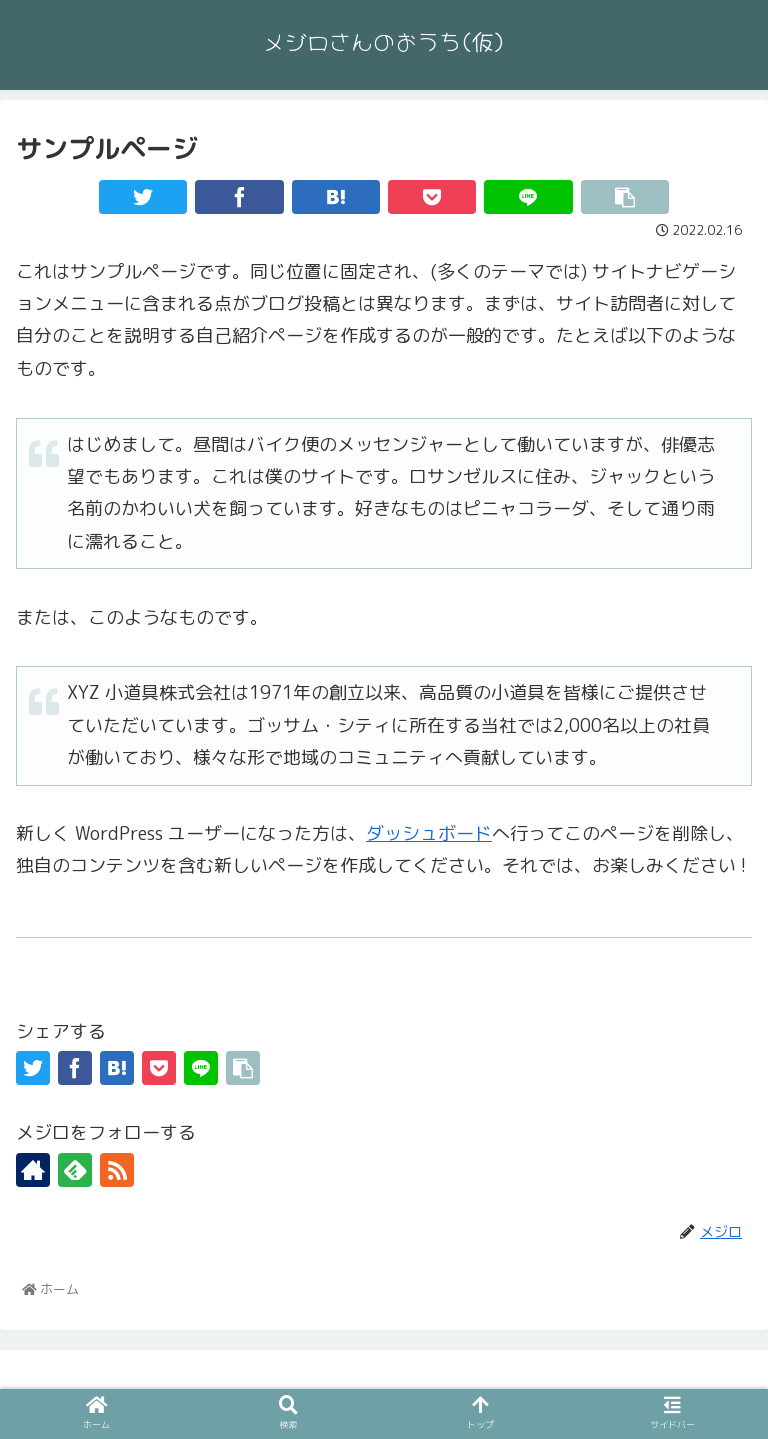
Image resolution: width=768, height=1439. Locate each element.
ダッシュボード (429, 833)
